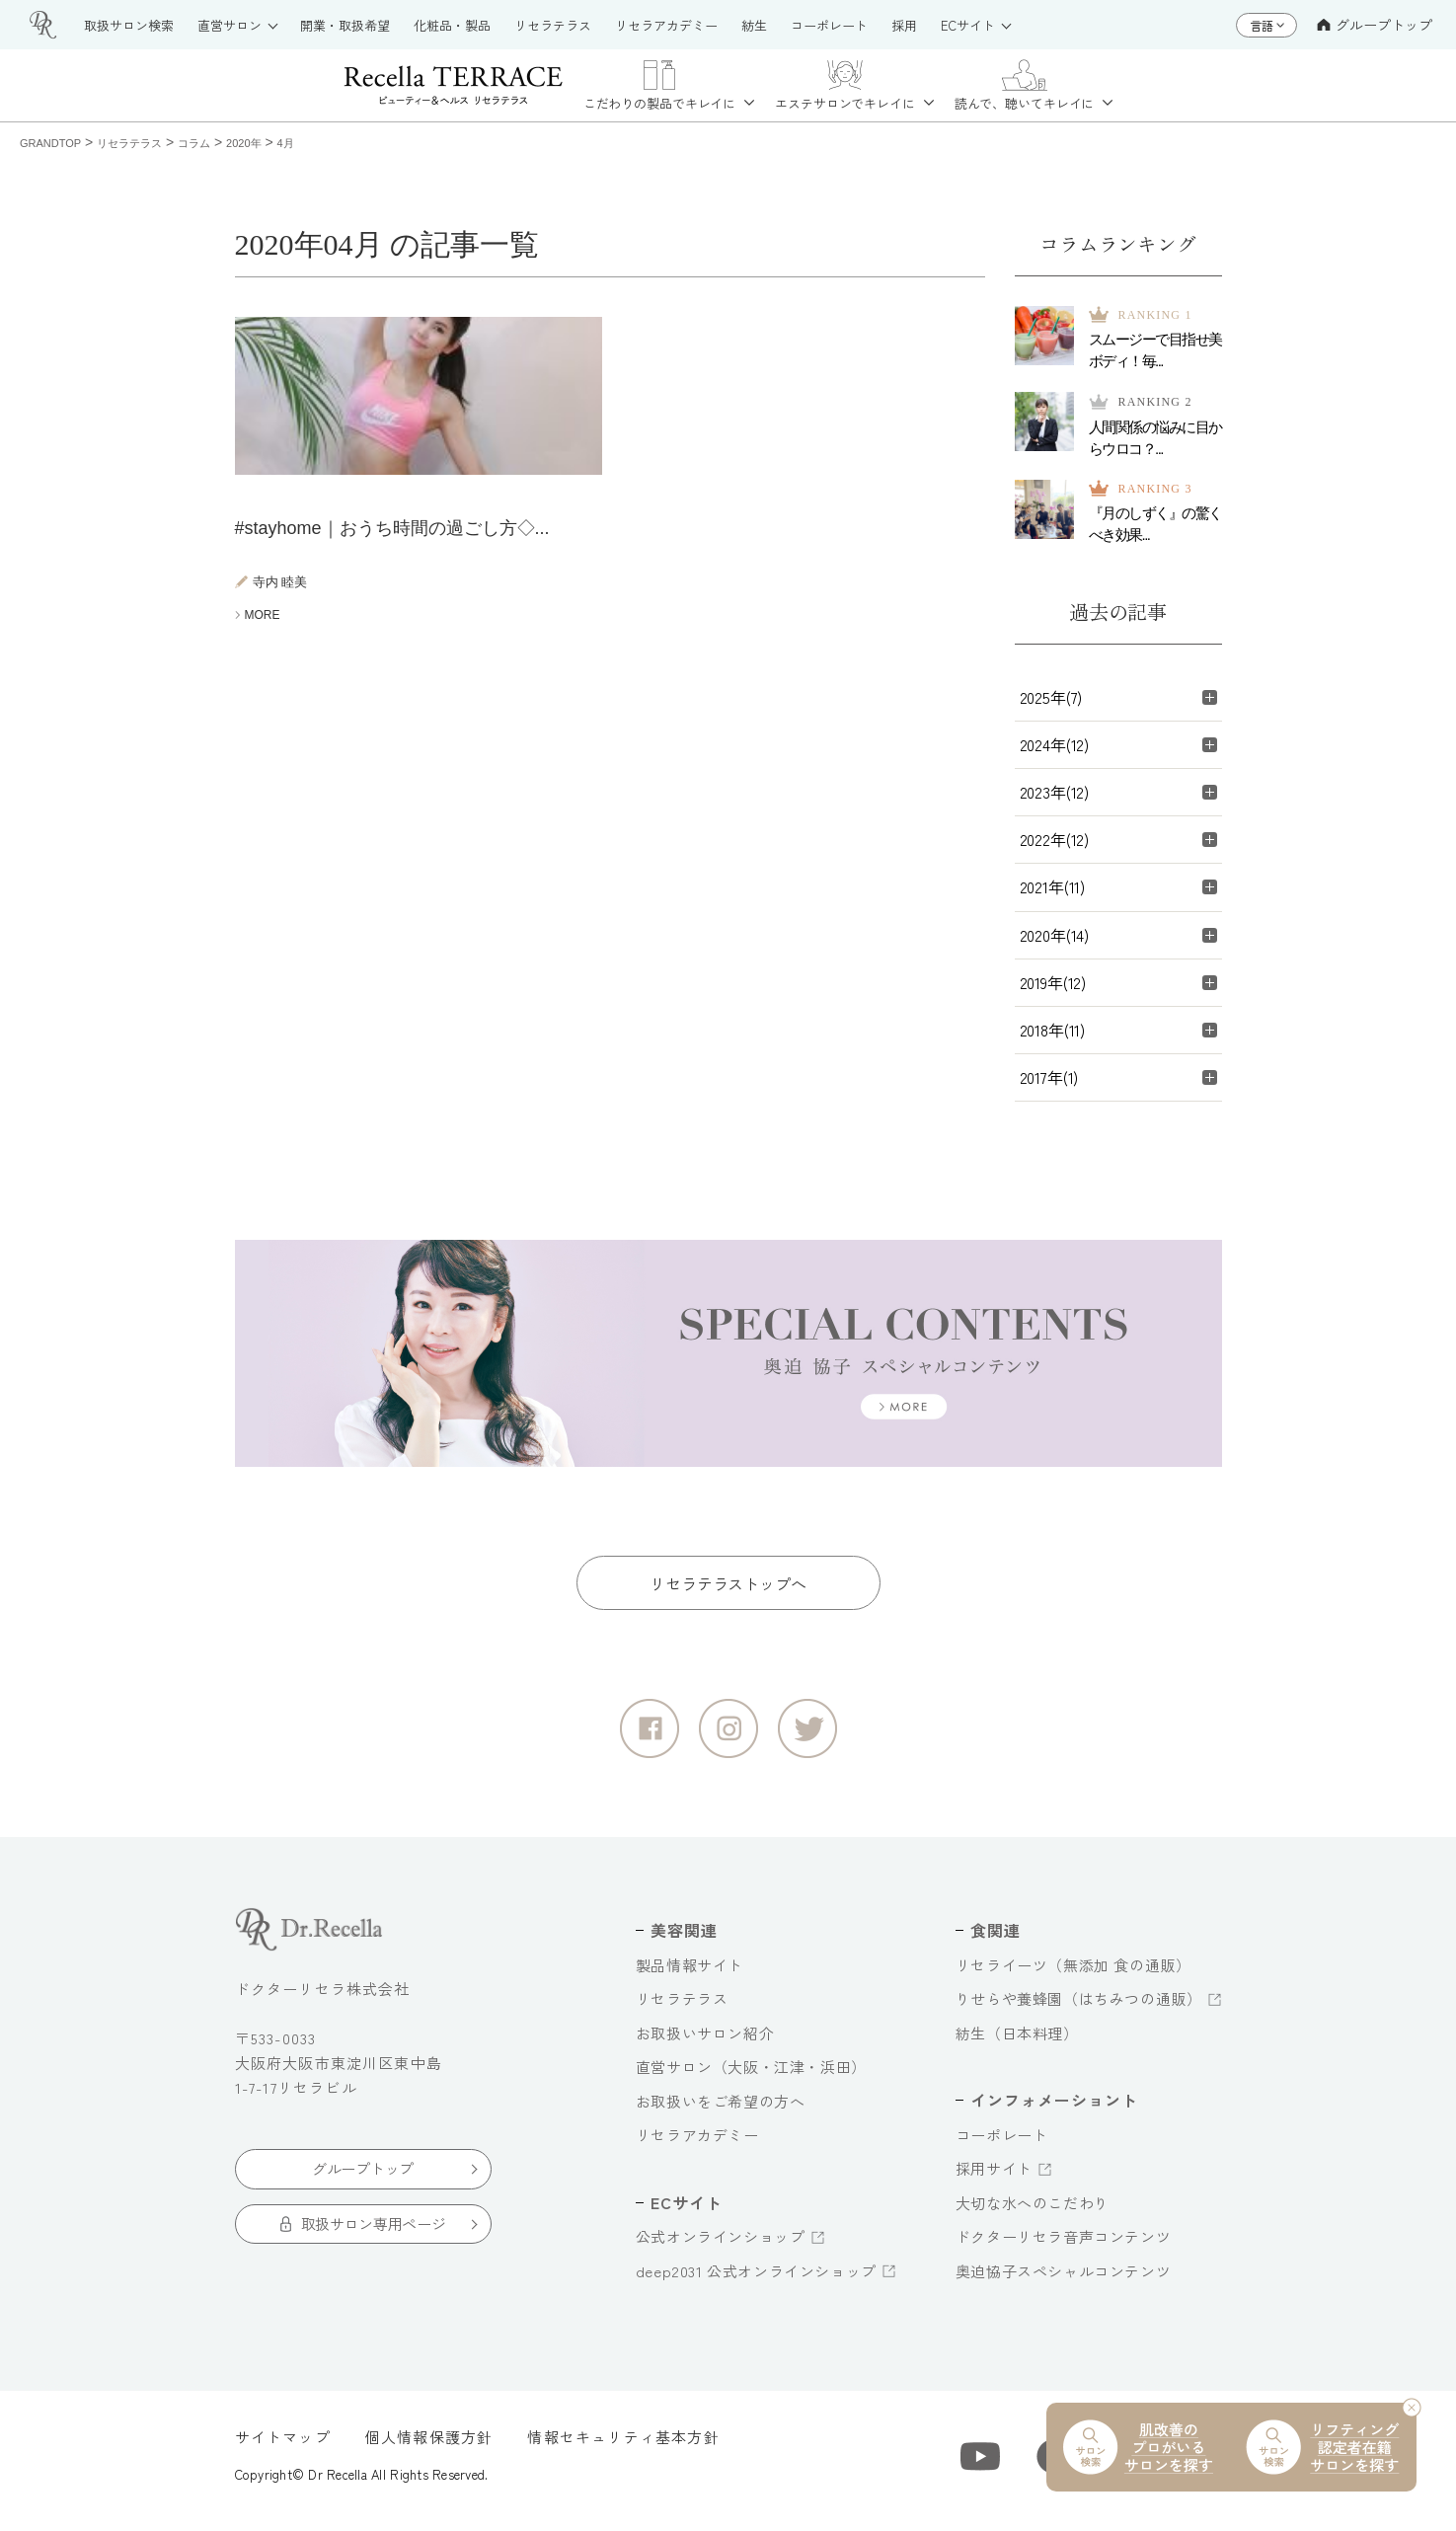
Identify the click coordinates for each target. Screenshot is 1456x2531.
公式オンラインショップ (720, 2246)
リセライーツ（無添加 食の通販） (1073, 1974)
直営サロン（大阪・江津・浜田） (751, 2076)
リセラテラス (682, 2008)
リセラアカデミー (697, 2144)
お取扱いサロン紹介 (705, 2042)
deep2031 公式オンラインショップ (756, 2280)
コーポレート (1002, 2144)
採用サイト (994, 2178)
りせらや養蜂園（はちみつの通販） (1079, 2008)
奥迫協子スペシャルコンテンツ (1063, 2280)
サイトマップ (283, 2446)
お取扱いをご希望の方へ (720, 2111)
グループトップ (1374, 25)
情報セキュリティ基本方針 (623, 2446)
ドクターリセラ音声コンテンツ (1063, 2246)
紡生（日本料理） (1017, 2042)
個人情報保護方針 (429, 2446)
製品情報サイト (689, 1974)
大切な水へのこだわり (1033, 2212)
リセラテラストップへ (727, 1593)
